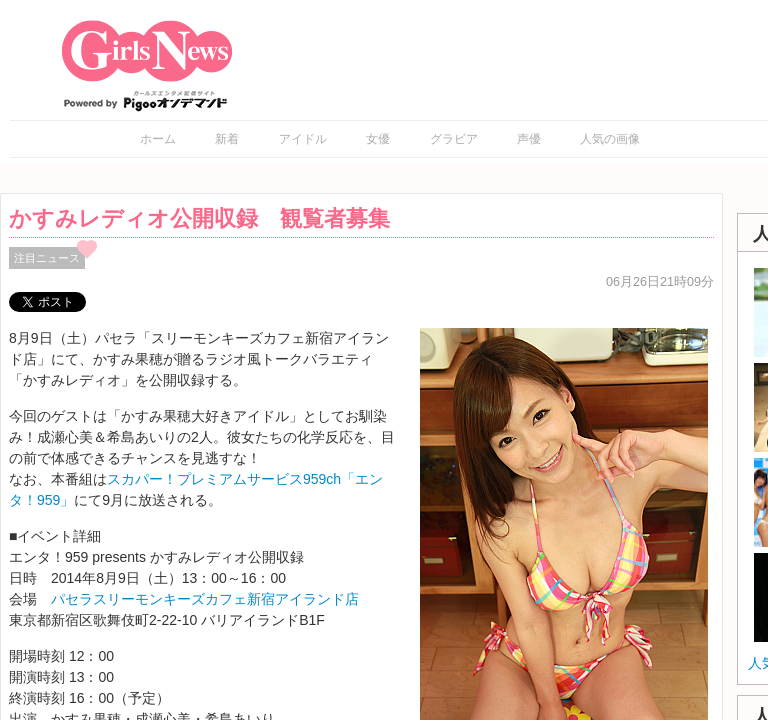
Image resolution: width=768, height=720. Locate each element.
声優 (529, 139)
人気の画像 (610, 139)
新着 (227, 139)
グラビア (454, 139)
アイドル (303, 139)
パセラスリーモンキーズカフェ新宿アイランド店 (205, 599)
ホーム (158, 139)
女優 (378, 139)
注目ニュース (47, 258)
